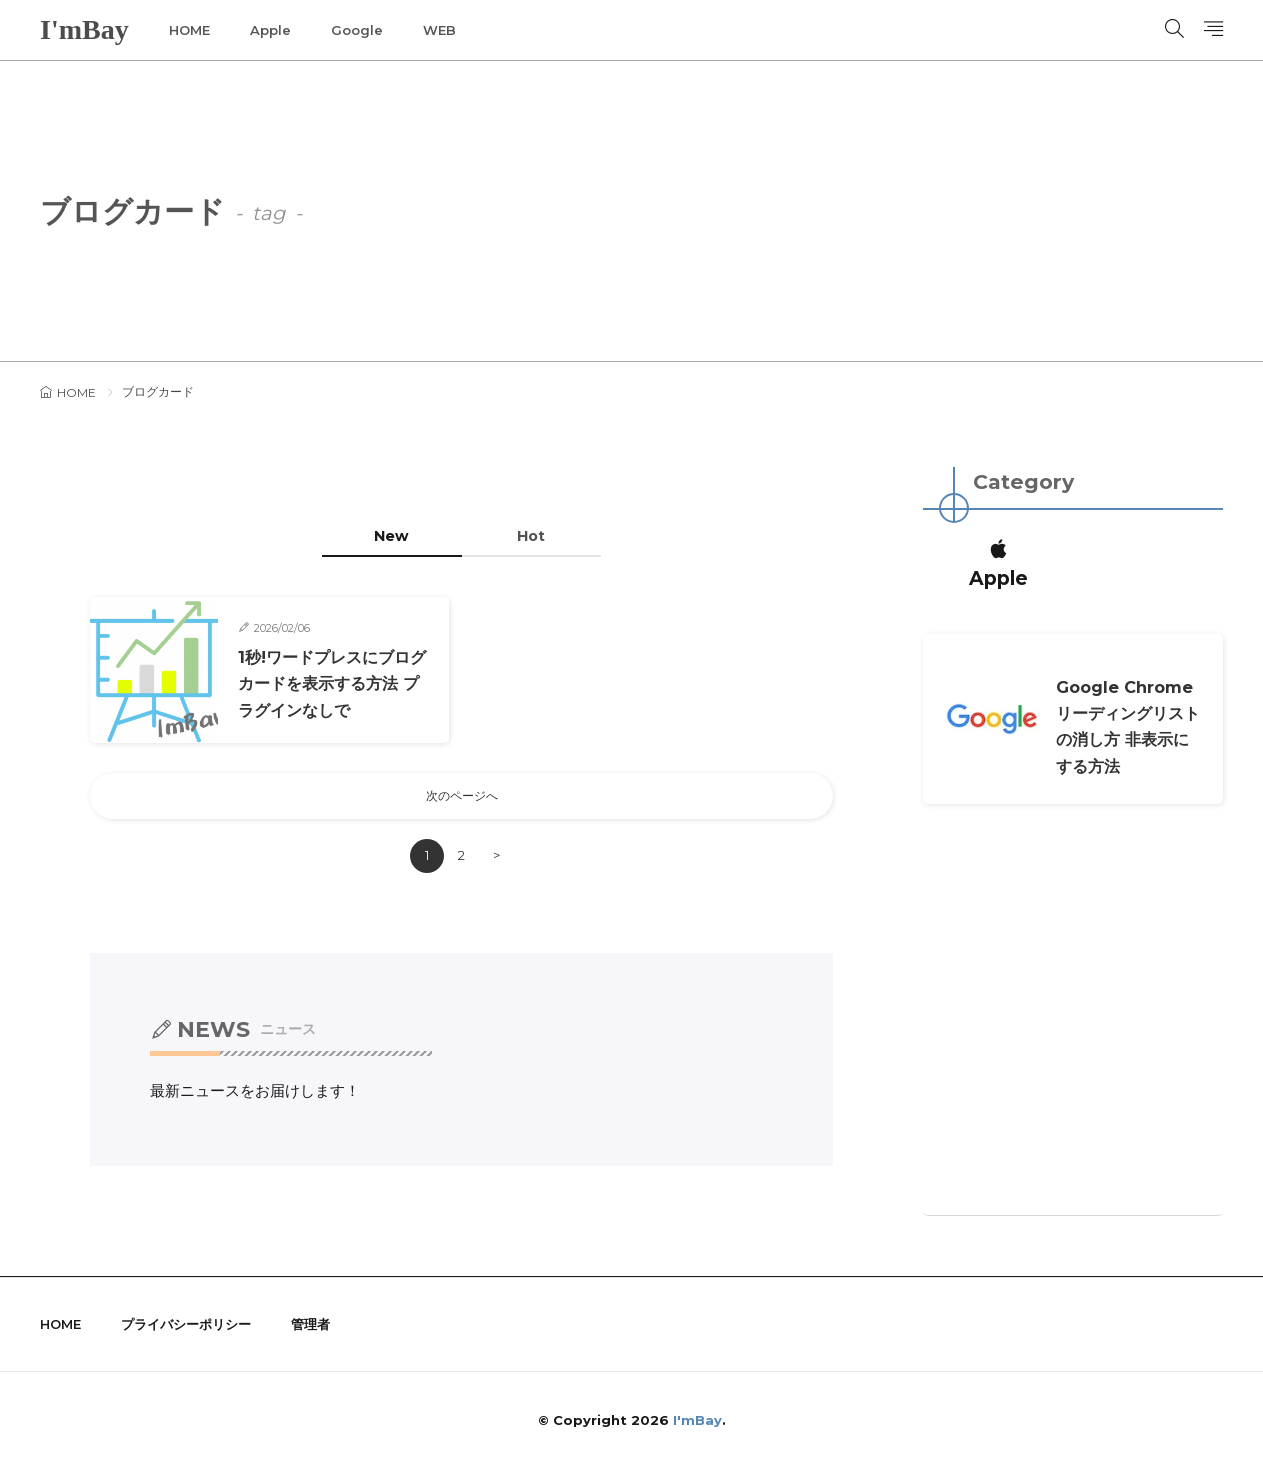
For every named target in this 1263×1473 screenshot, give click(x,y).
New (382, 536)
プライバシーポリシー (186, 1329)
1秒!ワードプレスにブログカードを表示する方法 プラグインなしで (330, 684)
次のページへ (462, 799)
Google (357, 30)
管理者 (310, 1329)
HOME (189, 30)
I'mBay (84, 30)
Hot (542, 536)
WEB (439, 30)
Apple (270, 30)
